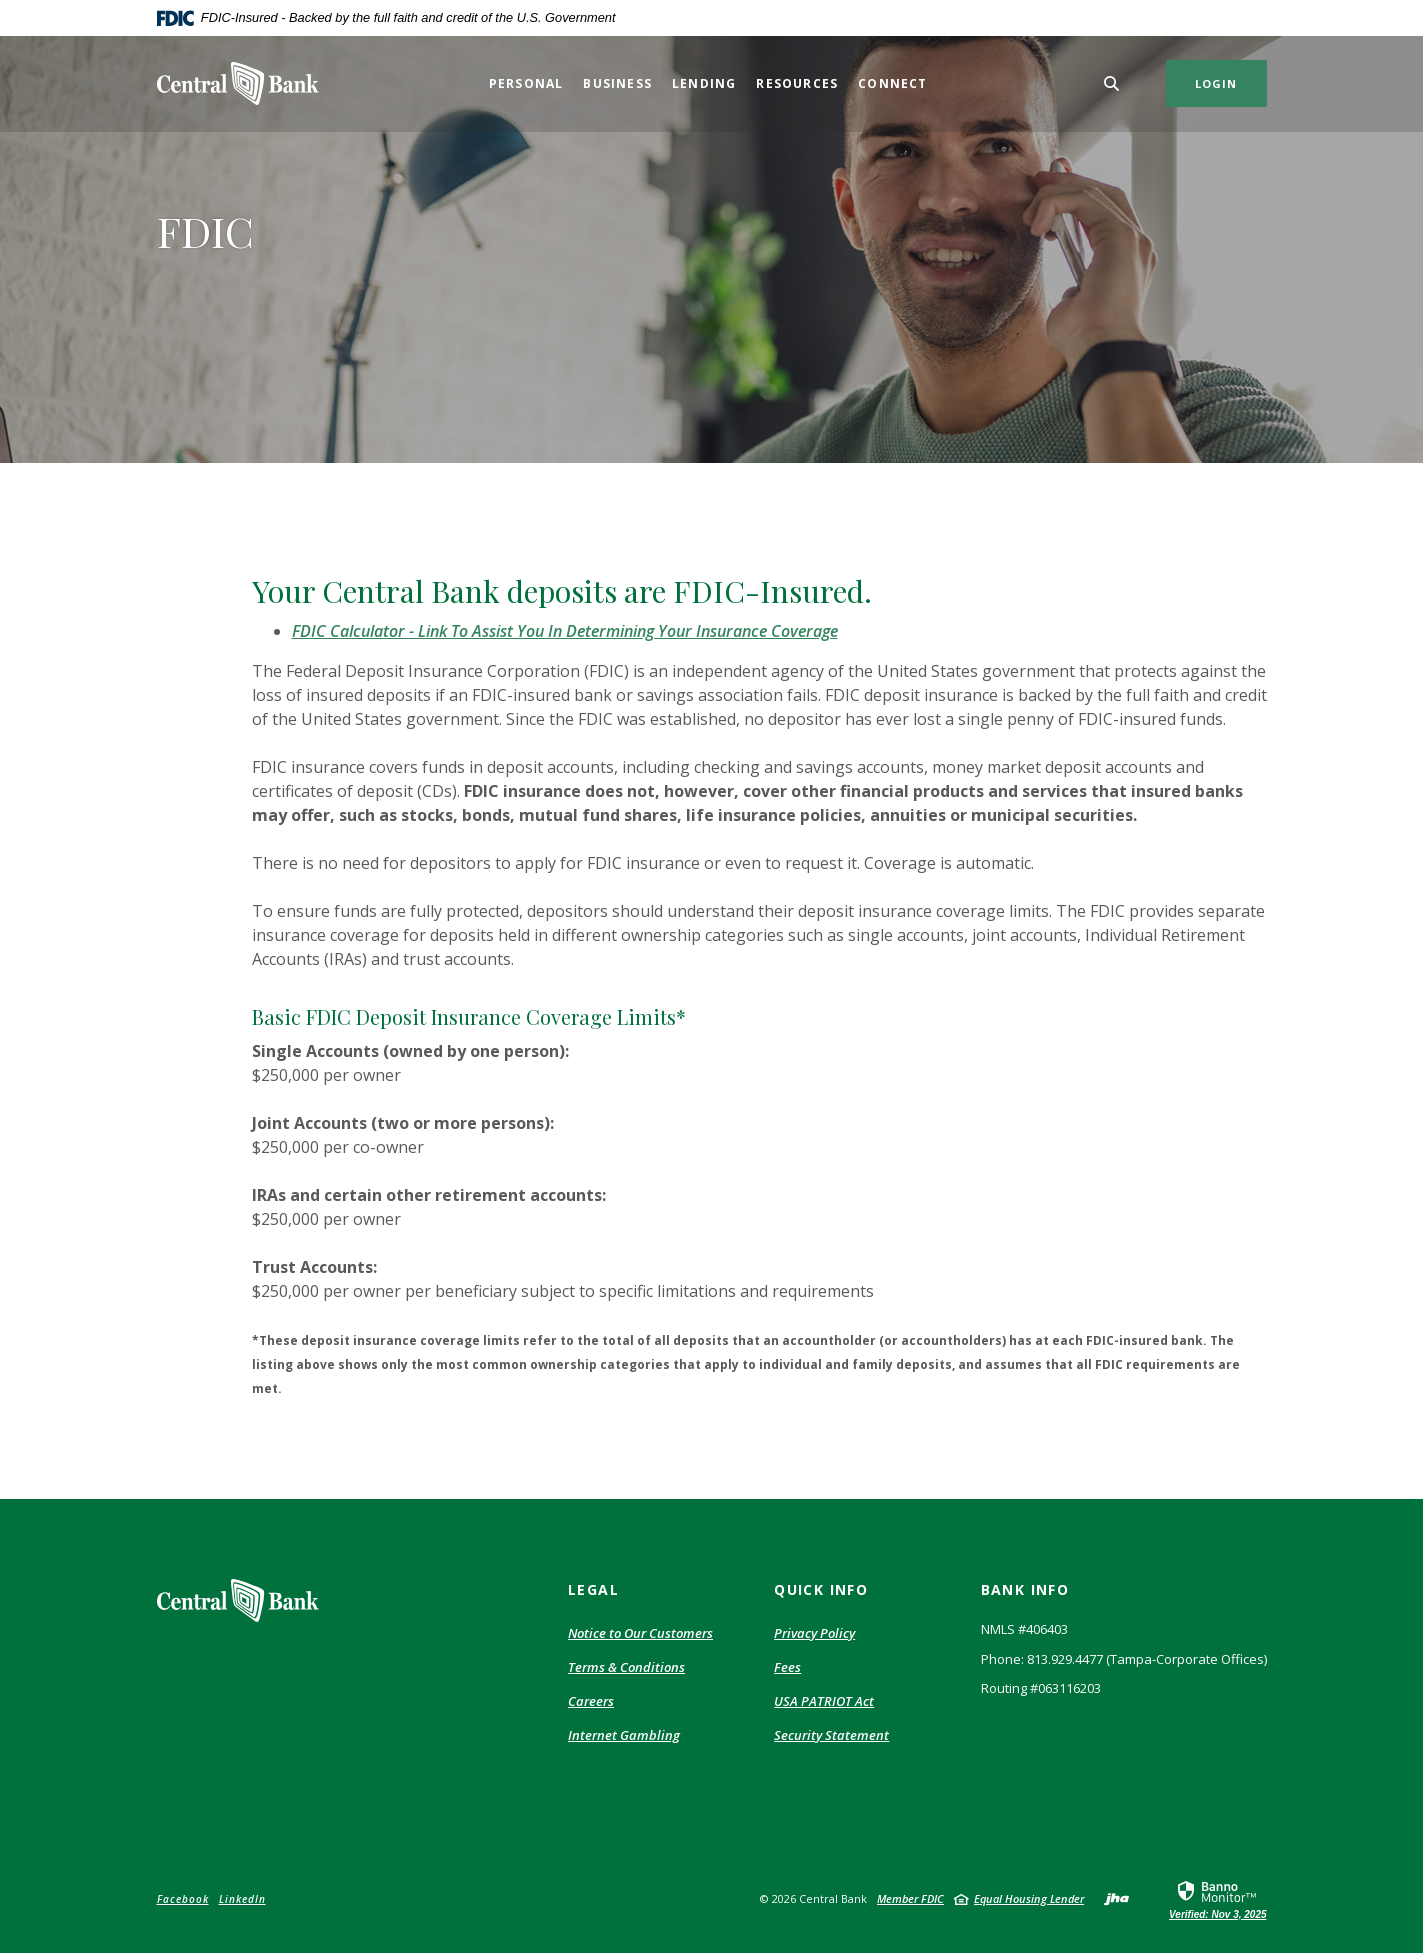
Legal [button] (593, 1589)
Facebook (183, 1899)
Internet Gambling (624, 1735)
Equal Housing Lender (1029, 1898)
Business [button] (617, 83)
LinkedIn (242, 1899)
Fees (787, 1667)
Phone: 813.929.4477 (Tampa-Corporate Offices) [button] (1124, 1659)
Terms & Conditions (626, 1667)
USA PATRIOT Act (824, 1701)
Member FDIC (910, 1898)
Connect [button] (892, 83)
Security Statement (831, 1735)
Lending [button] (704, 83)
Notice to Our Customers (640, 1633)
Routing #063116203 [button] (1041, 1688)
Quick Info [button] (821, 1589)
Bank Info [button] (1025, 1589)
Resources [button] (797, 83)
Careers (591, 1701)
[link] (1217, 1899)
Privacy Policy (814, 1633)
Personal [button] (526, 83)
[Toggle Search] (1112, 83)
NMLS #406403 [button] (1024, 1629)
